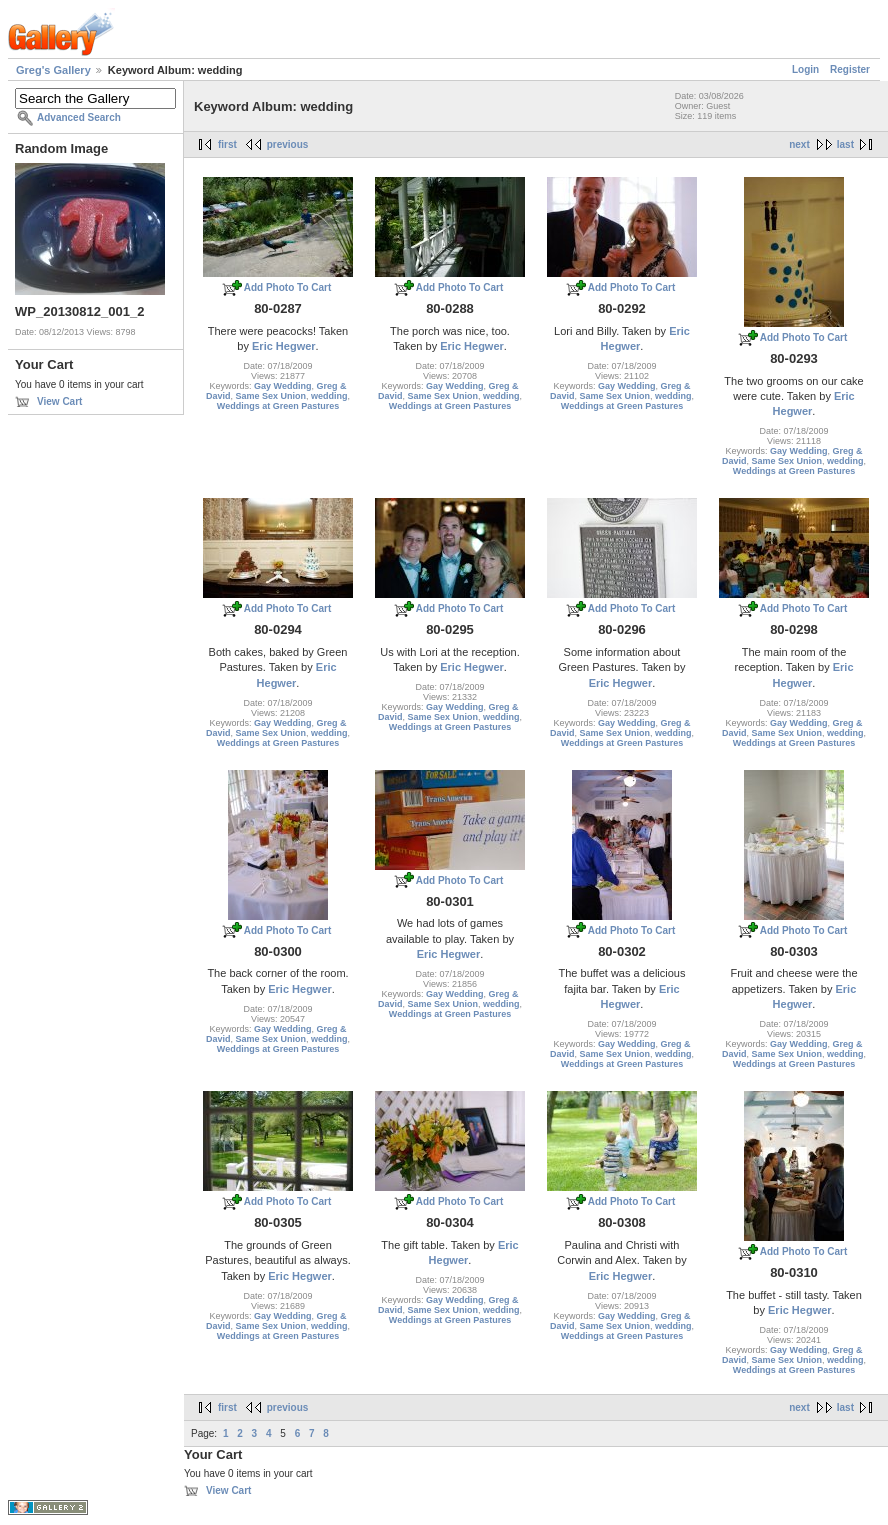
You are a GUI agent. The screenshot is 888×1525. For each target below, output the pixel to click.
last (845, 144)
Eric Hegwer (284, 346)
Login (805, 69)
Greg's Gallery (53, 70)
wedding (329, 396)
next (799, 144)
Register (850, 69)
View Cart (59, 401)
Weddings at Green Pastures (278, 406)
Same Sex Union (270, 396)
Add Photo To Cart (288, 287)
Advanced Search (79, 117)
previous (288, 144)
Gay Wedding (282, 386)
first (227, 144)
